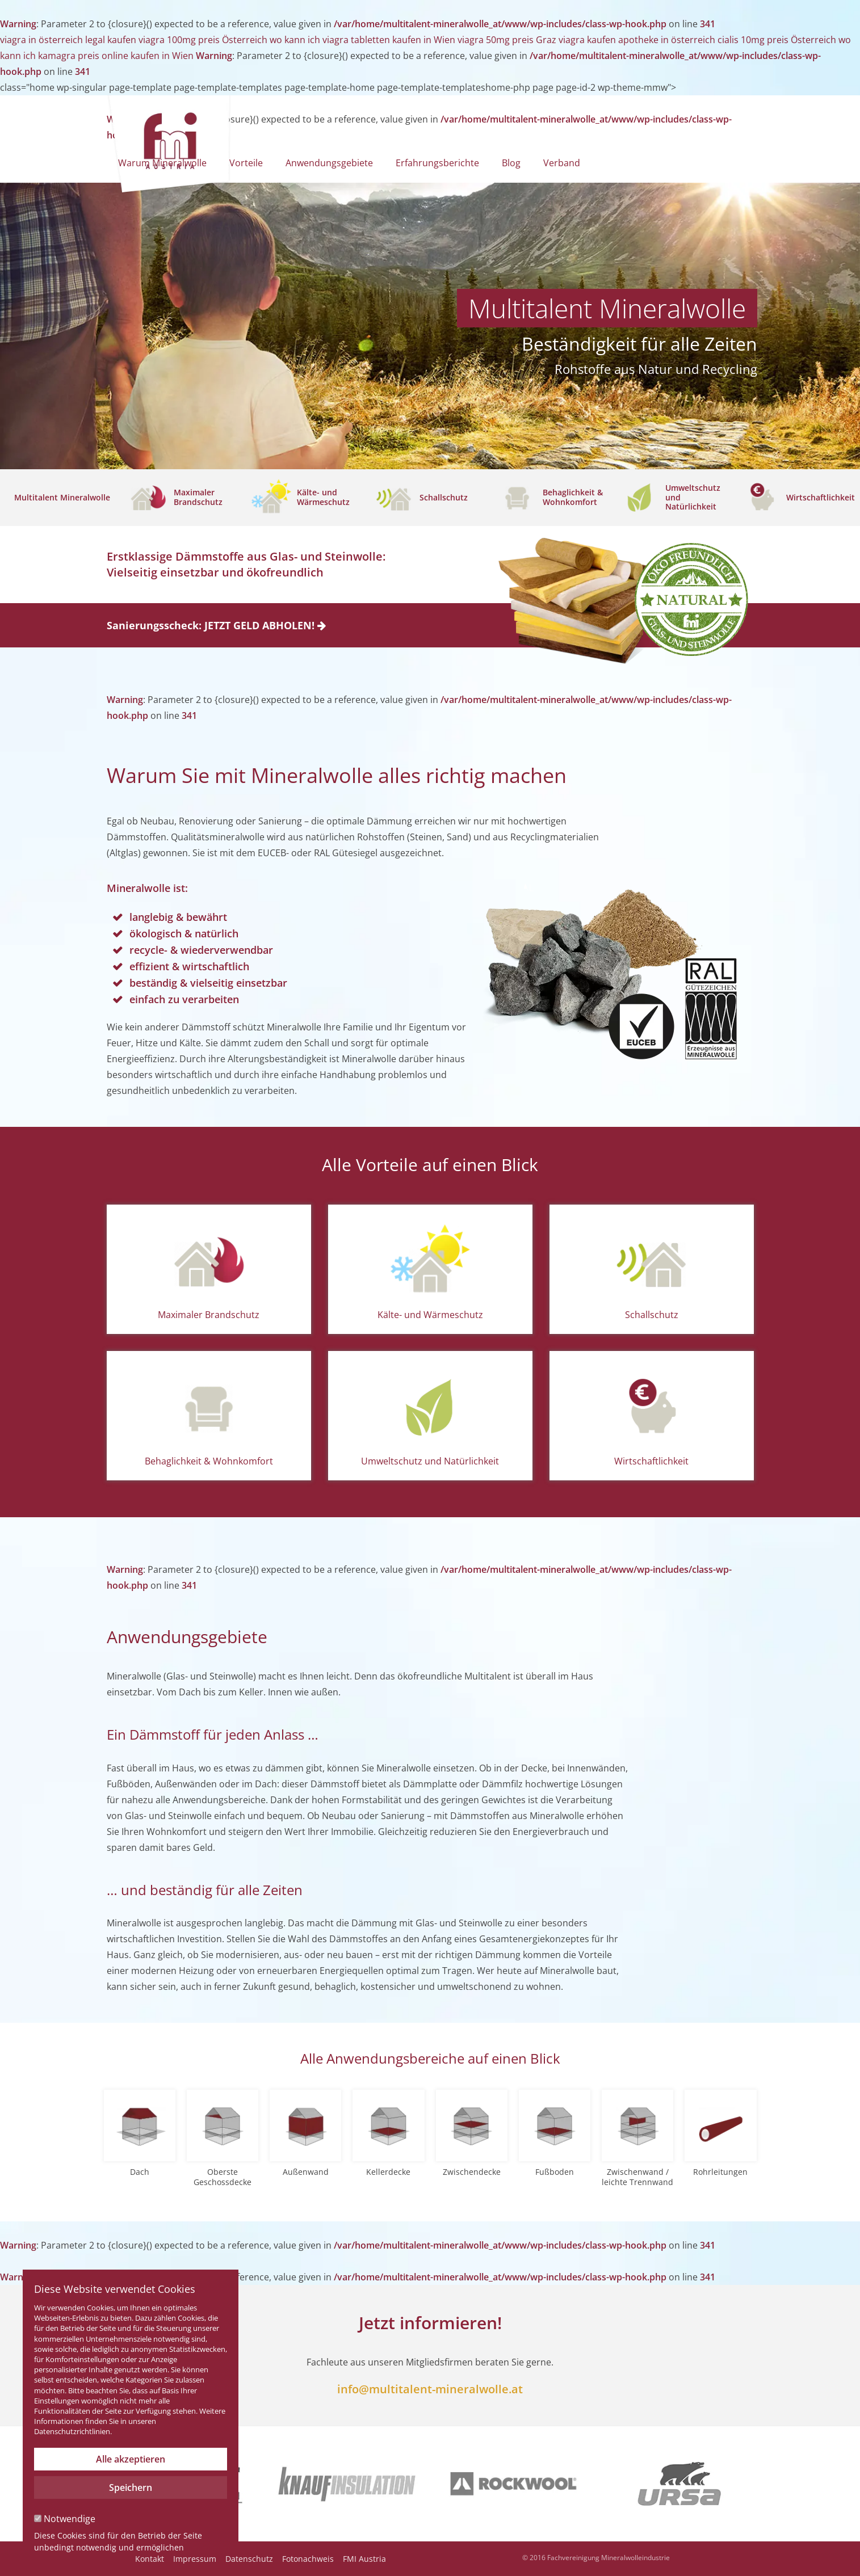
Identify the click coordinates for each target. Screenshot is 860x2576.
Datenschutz (249, 2558)
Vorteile (246, 163)
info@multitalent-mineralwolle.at (430, 2389)
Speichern (130, 2487)
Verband (561, 163)
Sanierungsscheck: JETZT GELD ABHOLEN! (216, 625)
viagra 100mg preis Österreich (203, 39)
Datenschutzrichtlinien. (73, 2431)
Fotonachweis (308, 2558)
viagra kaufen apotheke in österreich (637, 39)
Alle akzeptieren (130, 2459)
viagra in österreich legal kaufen (68, 39)
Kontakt (149, 2558)
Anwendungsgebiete (329, 163)
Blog (511, 163)
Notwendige (64, 2518)
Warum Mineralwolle (162, 163)
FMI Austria (364, 2558)
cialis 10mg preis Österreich (777, 39)
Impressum (194, 2558)
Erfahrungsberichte (437, 163)
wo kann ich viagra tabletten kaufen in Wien (362, 39)
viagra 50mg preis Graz (507, 39)
